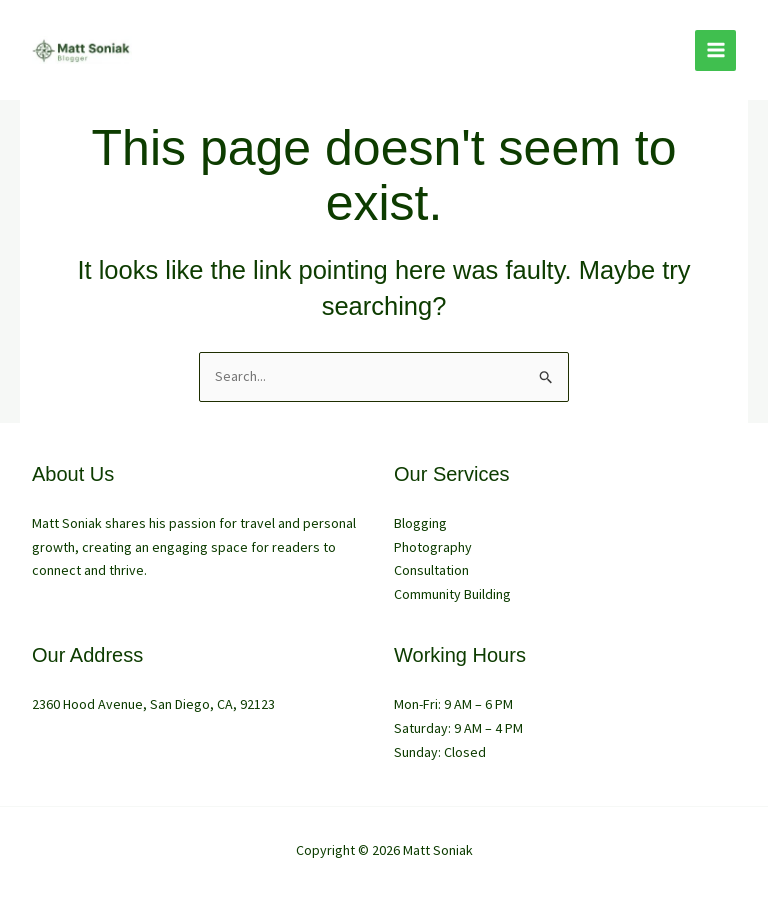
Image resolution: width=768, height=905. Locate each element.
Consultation (431, 570)
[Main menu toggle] (715, 50)
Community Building (452, 594)
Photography (433, 547)
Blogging (420, 523)
